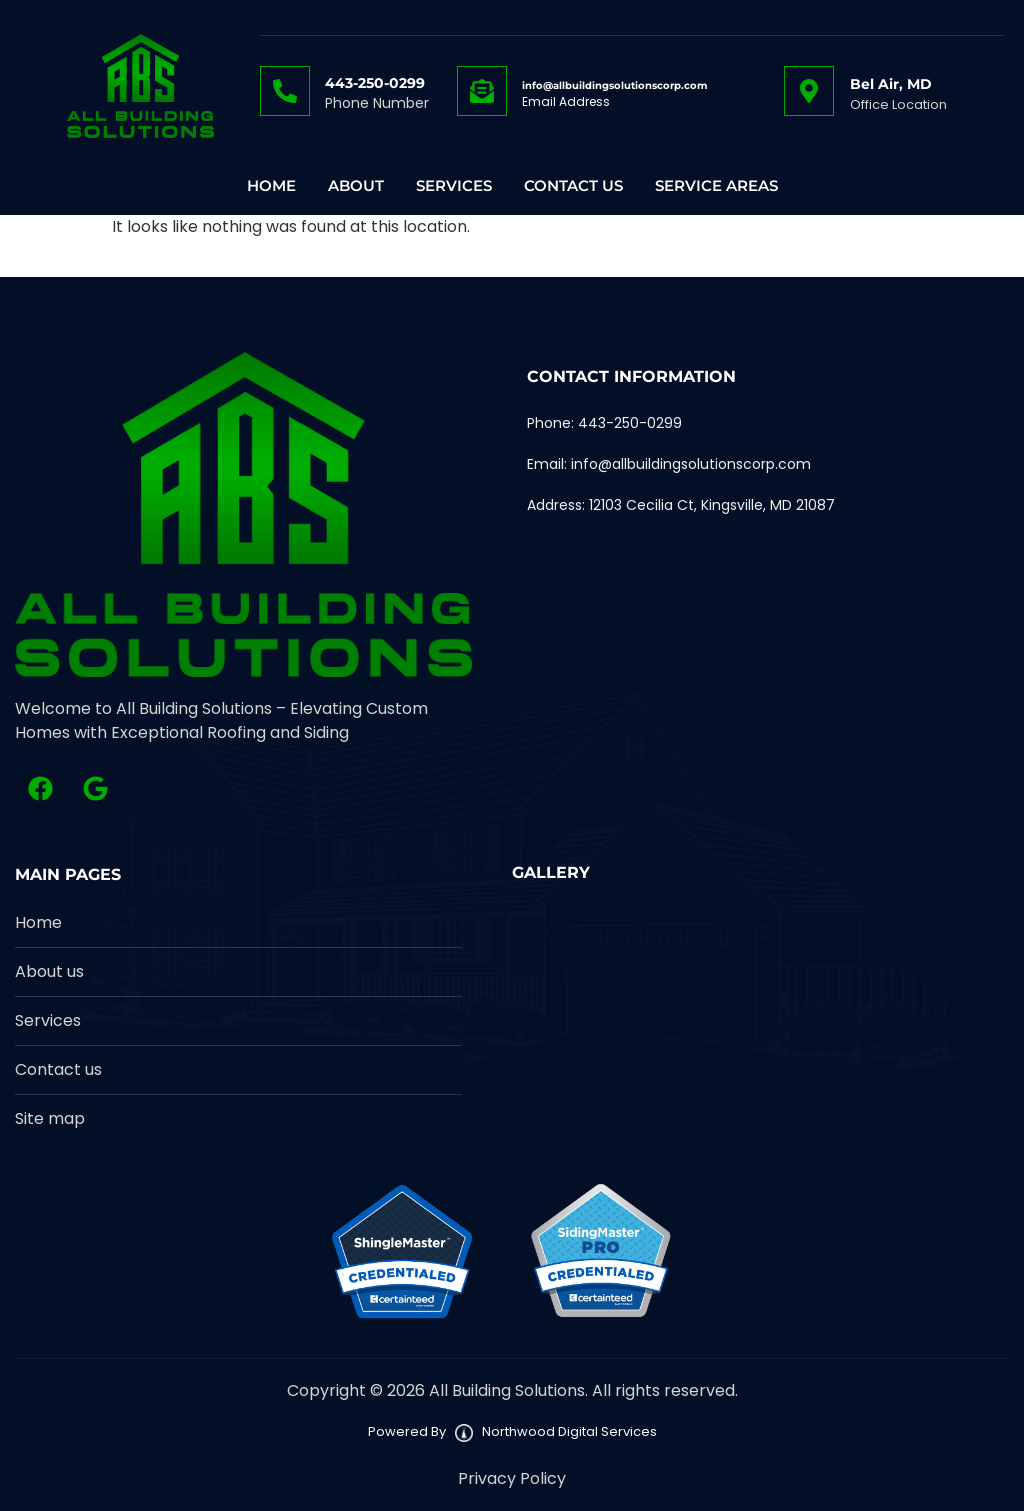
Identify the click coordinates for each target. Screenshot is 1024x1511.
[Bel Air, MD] (809, 91)
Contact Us (573, 186)
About (356, 186)
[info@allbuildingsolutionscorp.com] (482, 91)
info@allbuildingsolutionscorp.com (614, 85)
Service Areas (716, 186)
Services (454, 186)
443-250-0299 (375, 83)
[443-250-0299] (285, 91)
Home (271, 186)
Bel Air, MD (891, 84)
